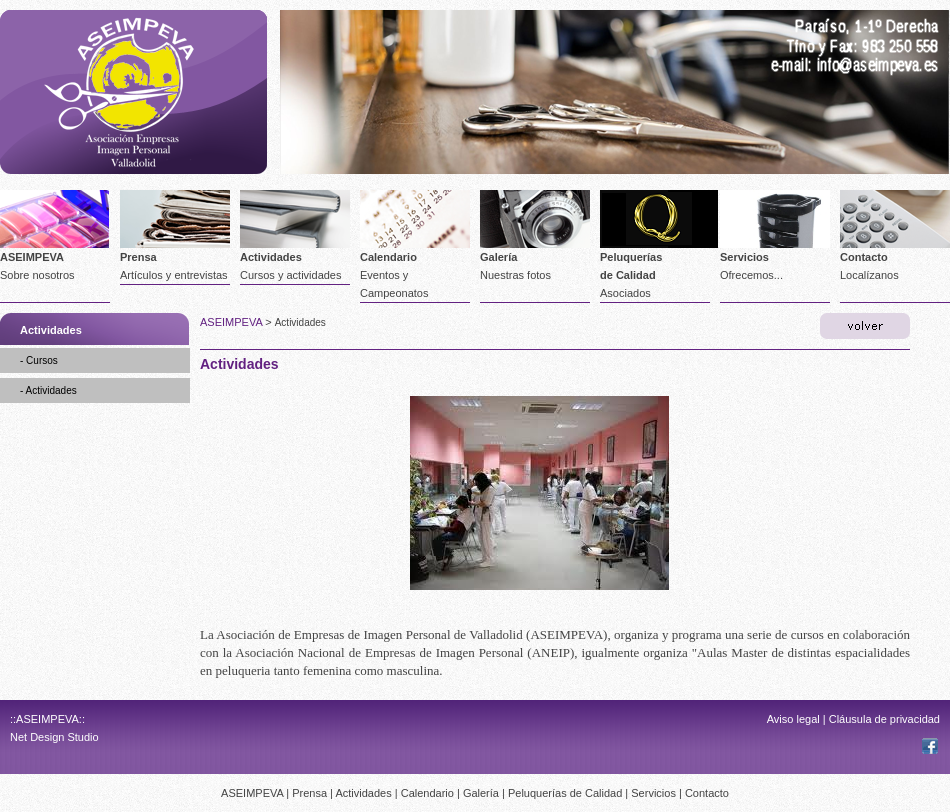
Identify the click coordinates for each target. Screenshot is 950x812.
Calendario (388, 257)
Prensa (138, 257)
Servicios (744, 257)
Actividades (271, 257)
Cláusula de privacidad (884, 719)
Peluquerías (631, 257)
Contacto (864, 257)
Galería (498, 257)
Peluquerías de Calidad (565, 793)
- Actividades (48, 390)
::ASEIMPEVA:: (47, 719)
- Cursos (39, 360)
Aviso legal (793, 719)
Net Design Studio (54, 737)
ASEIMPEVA (32, 257)
